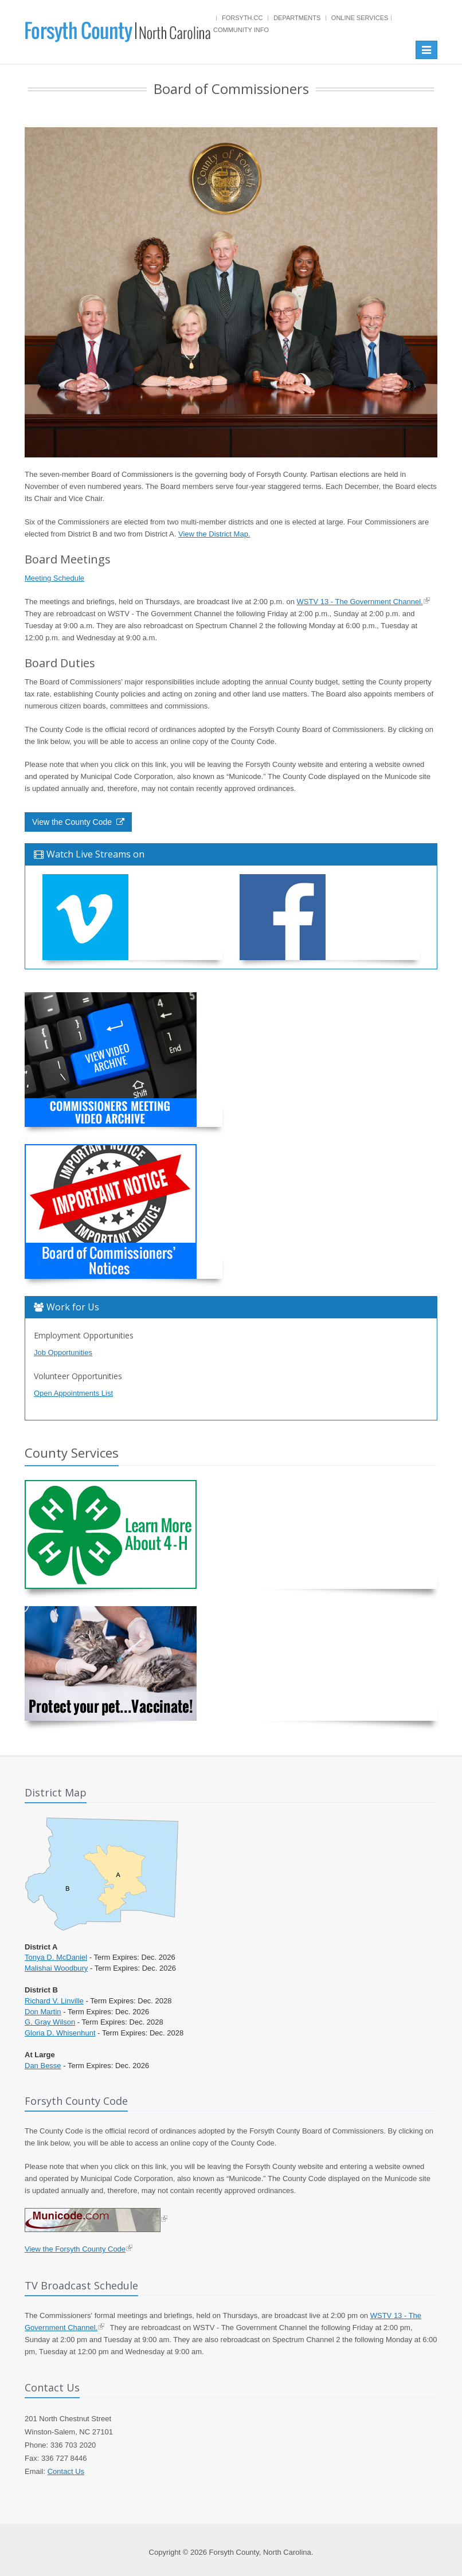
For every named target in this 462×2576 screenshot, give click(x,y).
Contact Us (66, 2471)
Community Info (241, 29)
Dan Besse (43, 2065)
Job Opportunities (63, 1352)
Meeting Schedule (54, 578)
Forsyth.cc (242, 17)
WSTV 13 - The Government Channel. (360, 601)
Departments (296, 17)
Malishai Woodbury (56, 1968)
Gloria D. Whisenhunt (60, 2033)
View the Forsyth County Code (75, 2249)
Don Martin (43, 2011)
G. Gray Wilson (50, 2022)
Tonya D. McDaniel (56, 1957)
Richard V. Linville (54, 2000)
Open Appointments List (73, 1393)
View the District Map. (214, 534)
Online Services (359, 17)
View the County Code (78, 822)
